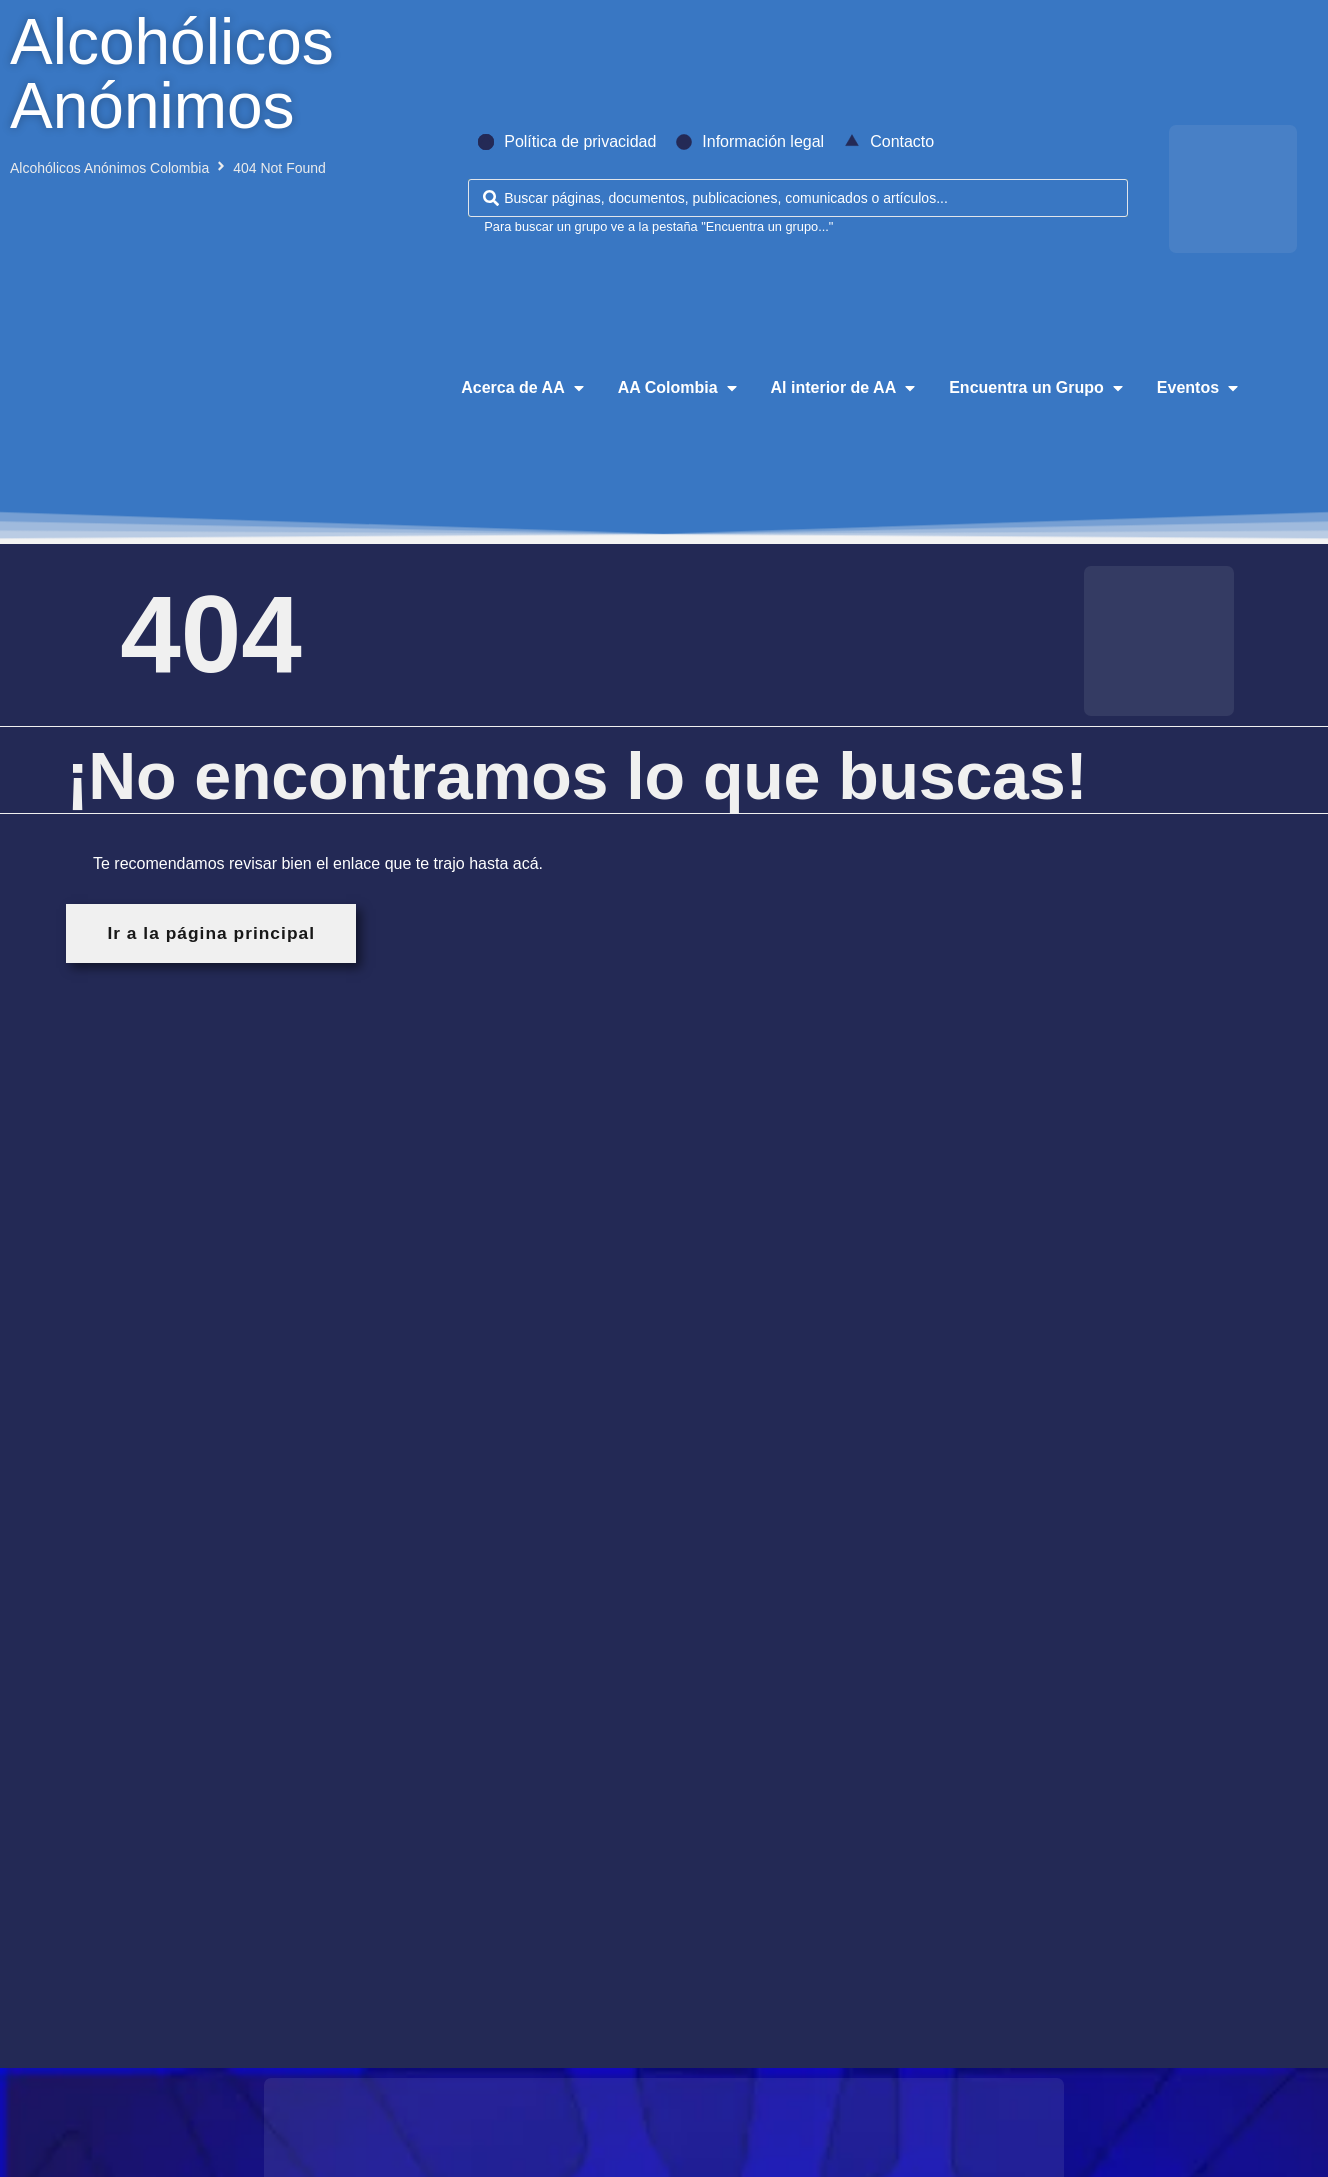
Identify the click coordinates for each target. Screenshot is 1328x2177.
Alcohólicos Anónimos (172, 74)
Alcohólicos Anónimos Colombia (109, 168)
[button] (524, 388)
